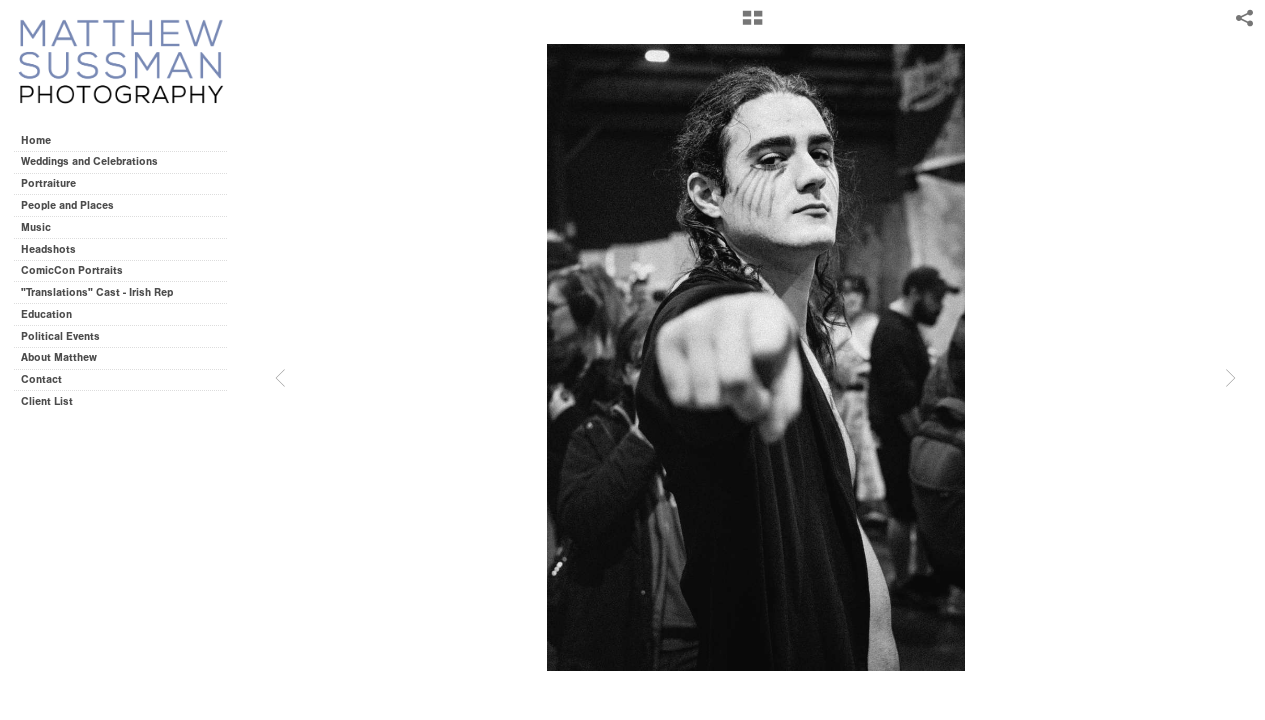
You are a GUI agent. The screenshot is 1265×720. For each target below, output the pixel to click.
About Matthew (59, 357)
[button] (752, 25)
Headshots (48, 249)
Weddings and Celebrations (96, 161)
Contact (41, 379)
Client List (47, 401)
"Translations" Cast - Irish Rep (97, 292)
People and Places (67, 205)
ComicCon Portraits (72, 270)
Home (36, 140)
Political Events (60, 336)
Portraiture (48, 183)
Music (36, 227)
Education (46, 314)
